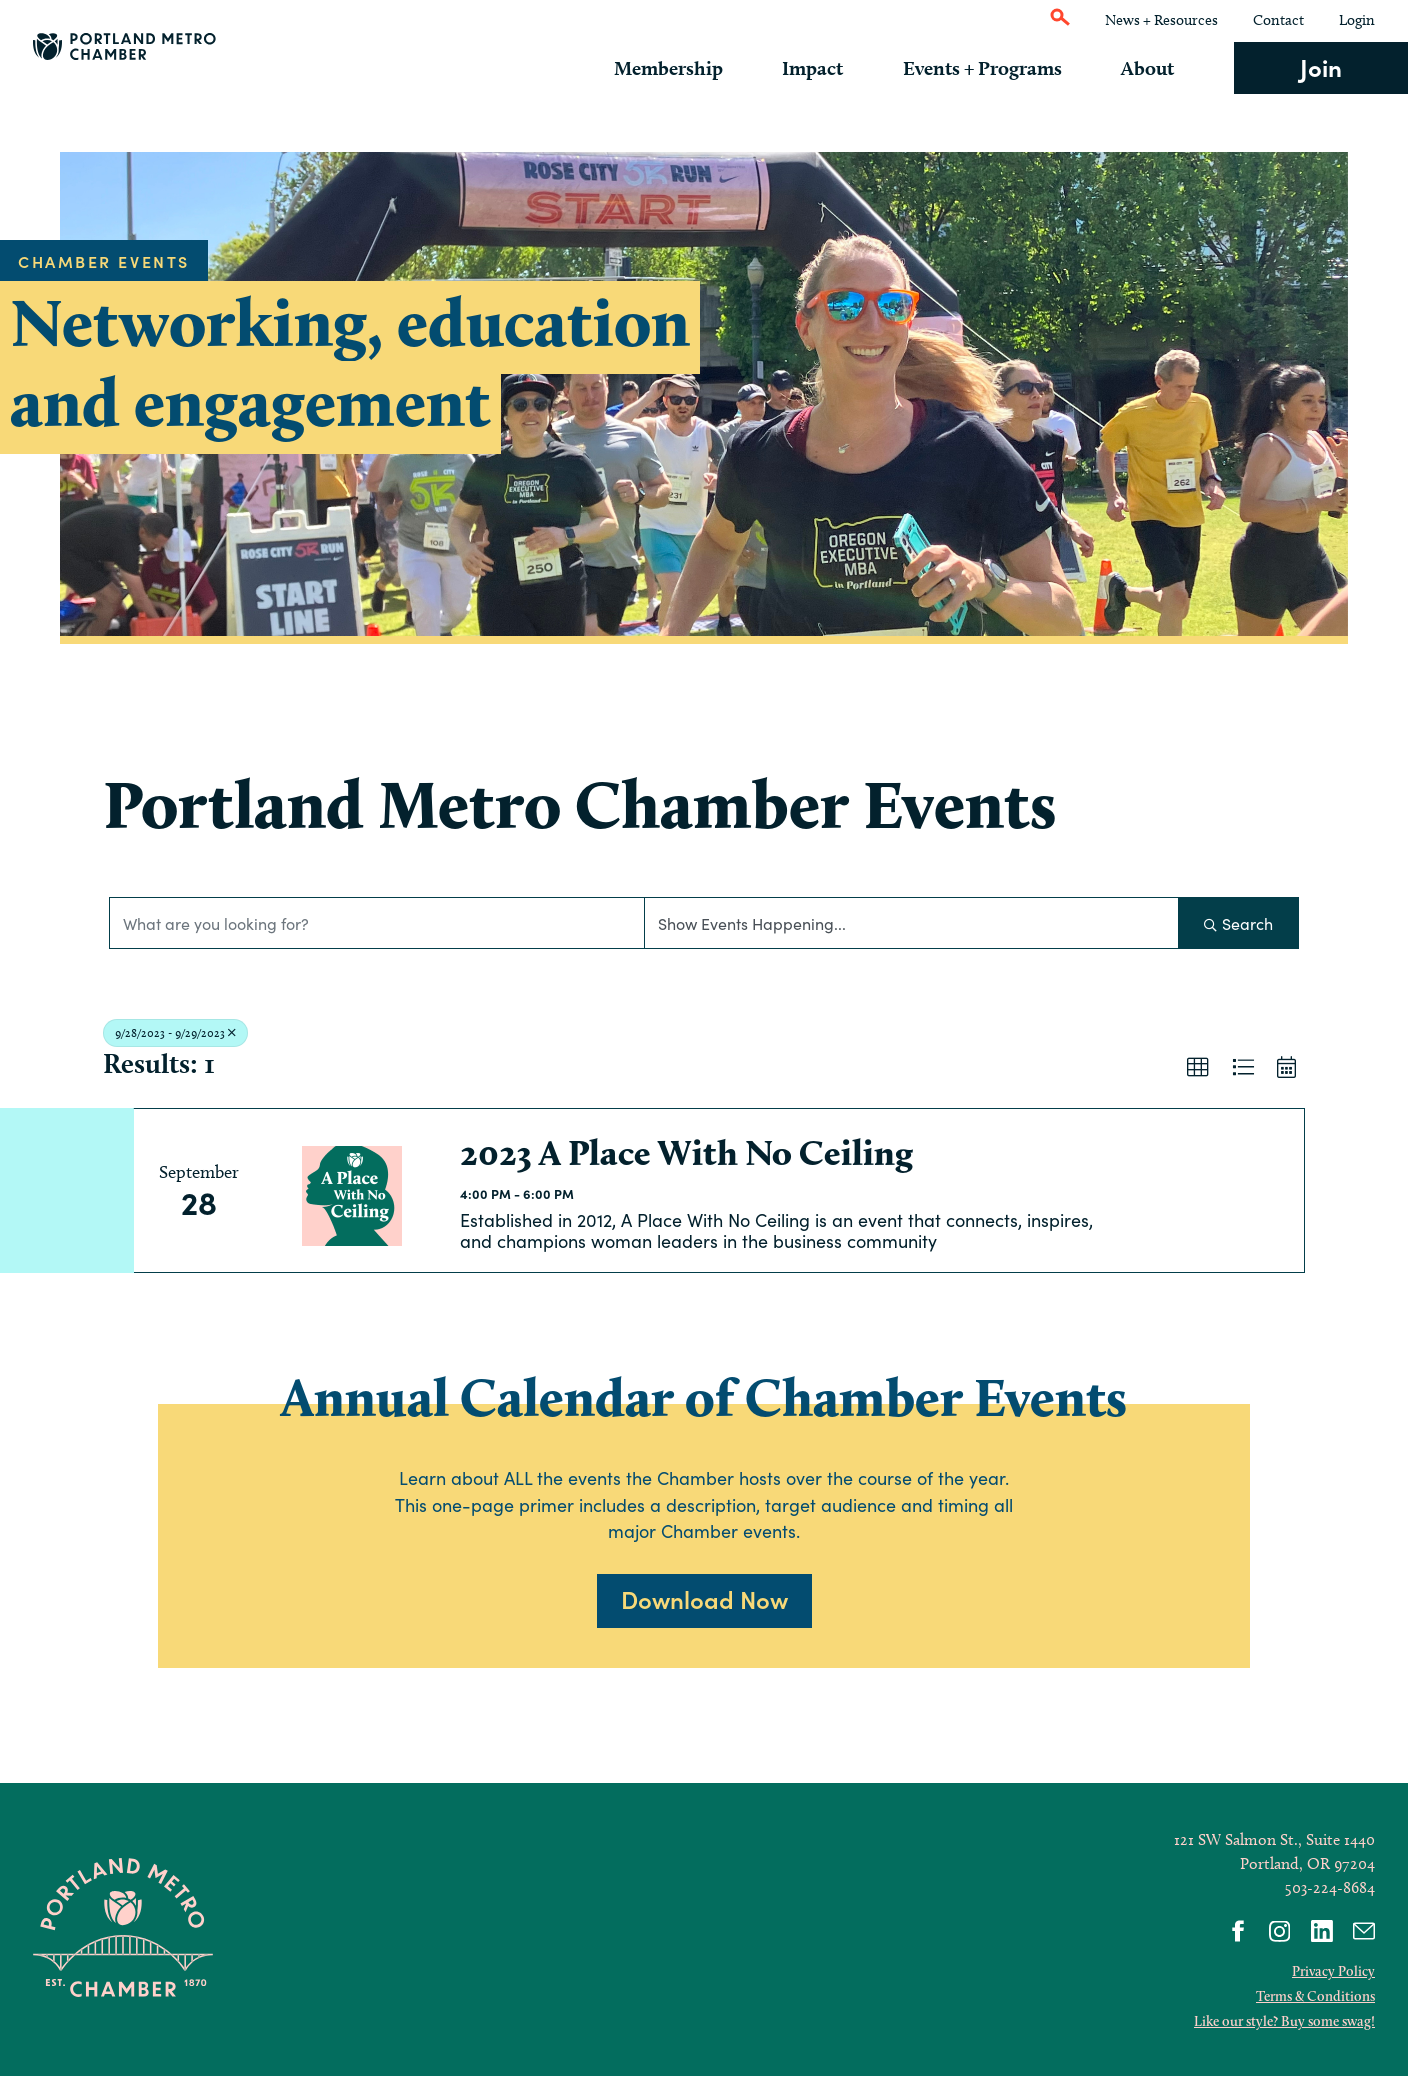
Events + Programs (995, 68)
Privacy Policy (1333, 1971)
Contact (1278, 20)
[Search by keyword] (377, 923)
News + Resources (1161, 20)
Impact (832, 68)
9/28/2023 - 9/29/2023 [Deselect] (175, 1032)
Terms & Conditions (1315, 1996)
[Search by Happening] (912, 923)
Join (1321, 66)
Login (1357, 20)
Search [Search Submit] (1238, 923)
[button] (1198, 1068)
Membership (695, 68)
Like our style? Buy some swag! (1284, 2021)
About (1154, 68)
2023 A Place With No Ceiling (686, 1152)
